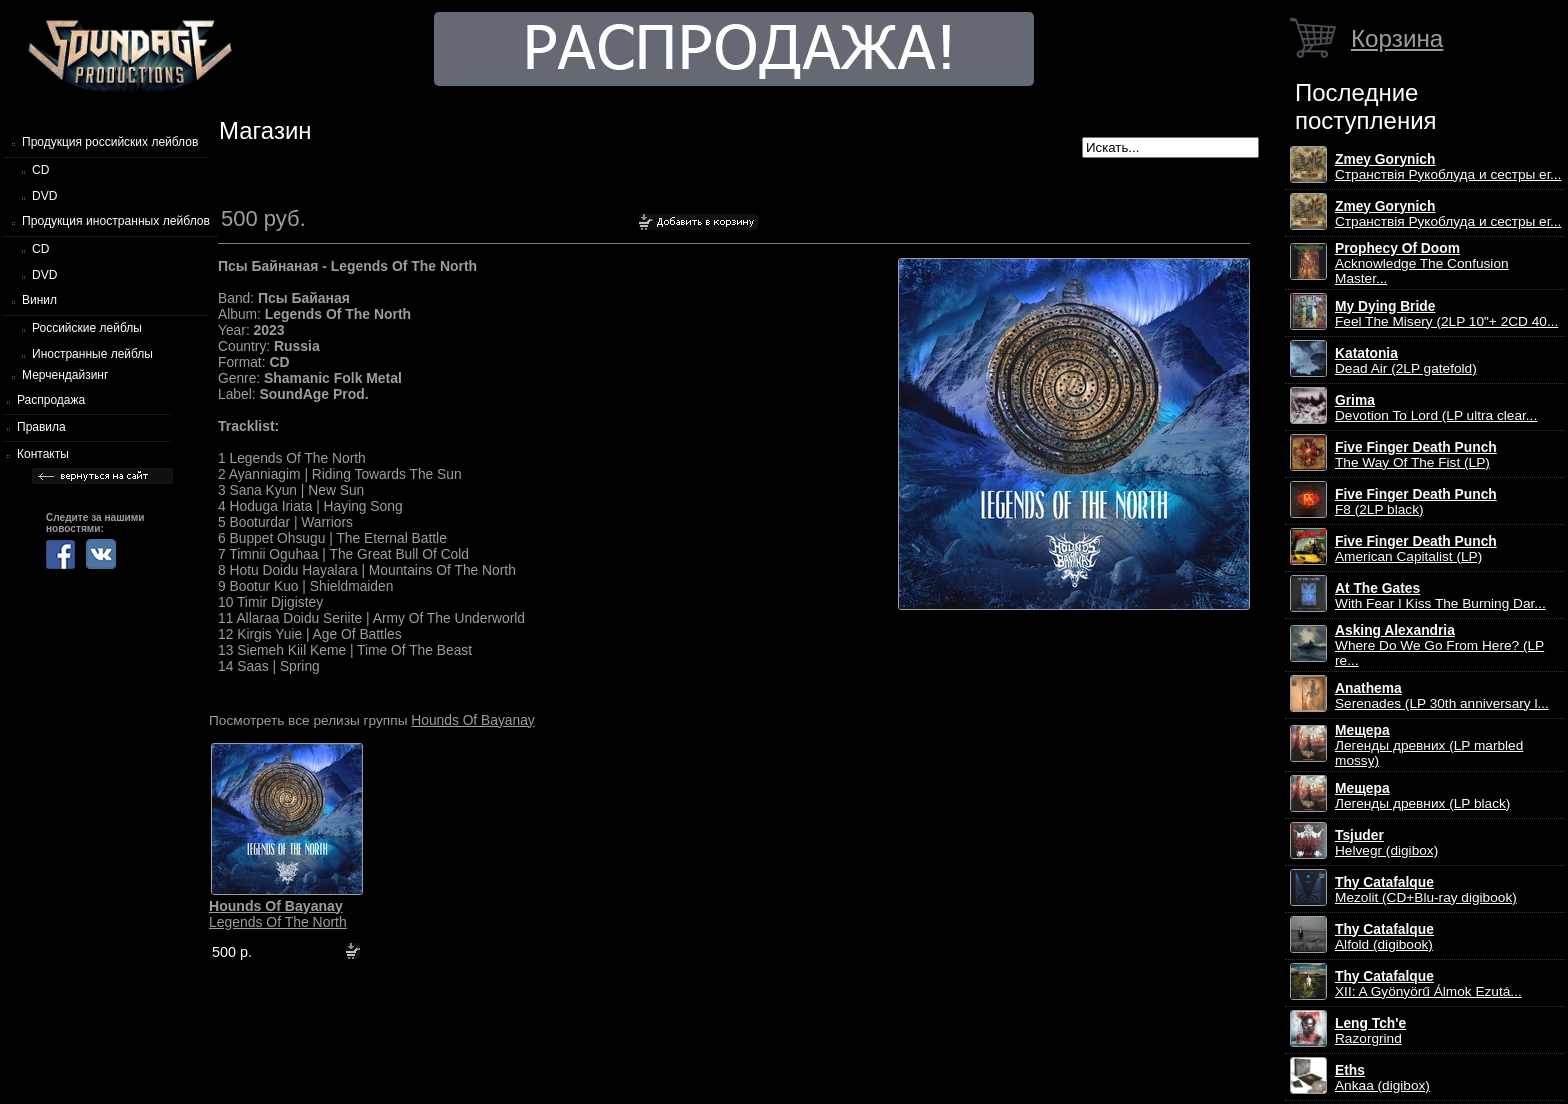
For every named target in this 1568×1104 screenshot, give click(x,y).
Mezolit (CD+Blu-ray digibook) (1426, 890)
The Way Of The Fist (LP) (1416, 455)
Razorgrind (1370, 1031)
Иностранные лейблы (92, 354)
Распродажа (51, 400)
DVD (44, 196)
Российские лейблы (87, 328)
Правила (41, 427)
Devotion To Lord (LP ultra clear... (1436, 408)
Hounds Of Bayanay (472, 720)
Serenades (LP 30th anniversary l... (1442, 696)
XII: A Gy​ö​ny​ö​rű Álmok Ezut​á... (1428, 984)
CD (40, 170)
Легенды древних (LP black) (1422, 796)
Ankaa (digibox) (1382, 1078)
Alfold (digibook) (1384, 937)
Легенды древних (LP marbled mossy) (1429, 745)
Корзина (1397, 38)
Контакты (43, 454)
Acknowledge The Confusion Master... (1422, 263)
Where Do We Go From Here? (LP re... (1439, 645)
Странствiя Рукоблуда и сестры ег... (1448, 167)
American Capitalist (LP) (1416, 549)
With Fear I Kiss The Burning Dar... (1440, 596)
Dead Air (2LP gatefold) (1406, 361)
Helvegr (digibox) (1386, 843)
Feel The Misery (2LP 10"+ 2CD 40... (1446, 314)
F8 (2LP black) (1416, 502)
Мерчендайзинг (65, 375)
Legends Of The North (278, 914)
